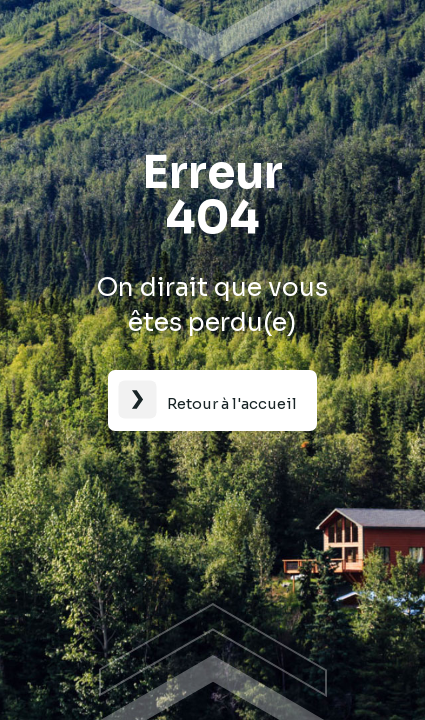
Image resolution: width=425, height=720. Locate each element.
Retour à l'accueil (232, 403)
